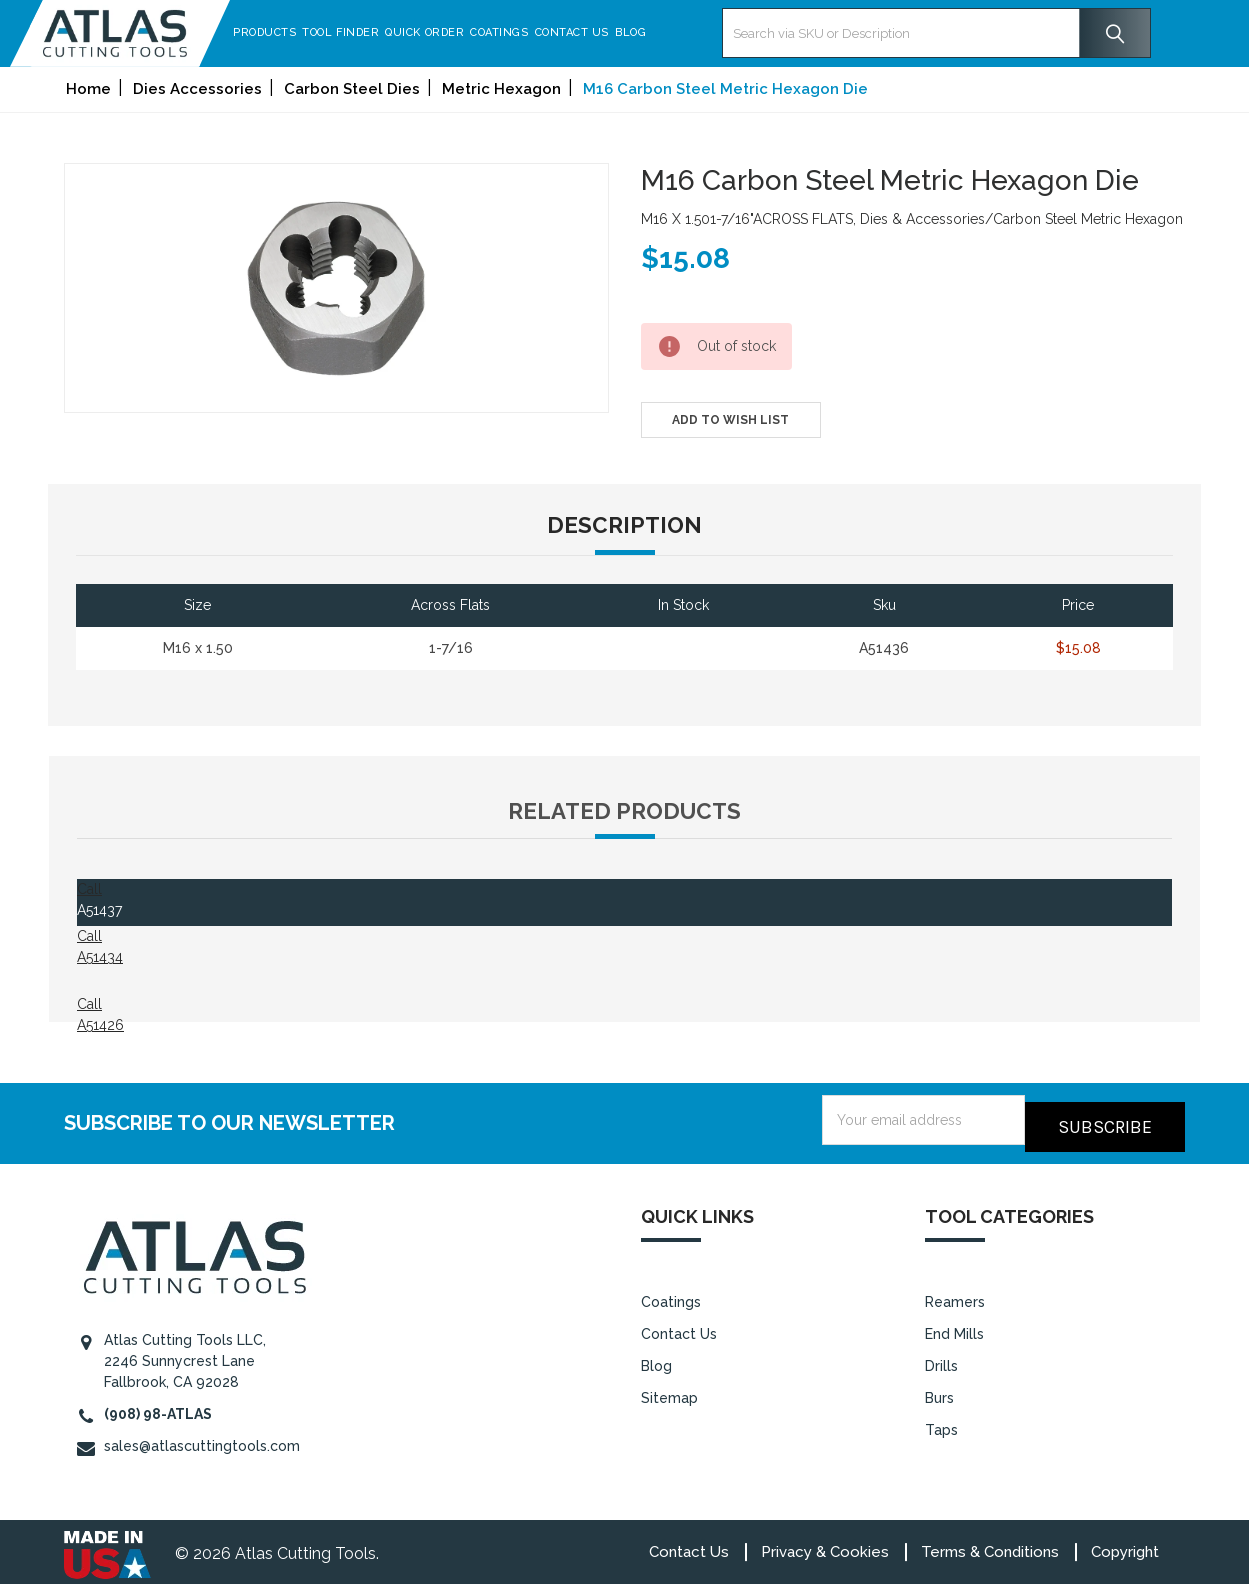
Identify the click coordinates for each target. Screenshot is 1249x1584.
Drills (941, 1360)
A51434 (100, 957)
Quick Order (434, 32)
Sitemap (669, 1392)
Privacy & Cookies (825, 1545)
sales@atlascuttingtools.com (202, 1439)
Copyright (1125, 1545)
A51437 (99, 910)
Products (274, 32)
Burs (939, 1392)
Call (89, 889)
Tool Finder (350, 32)
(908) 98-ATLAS (158, 1407)
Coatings (509, 32)
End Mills (954, 1328)
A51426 (100, 1025)
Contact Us (582, 32)
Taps (941, 1424)
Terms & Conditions (990, 1545)
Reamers (955, 1296)
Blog (640, 32)
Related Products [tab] (624, 811)
